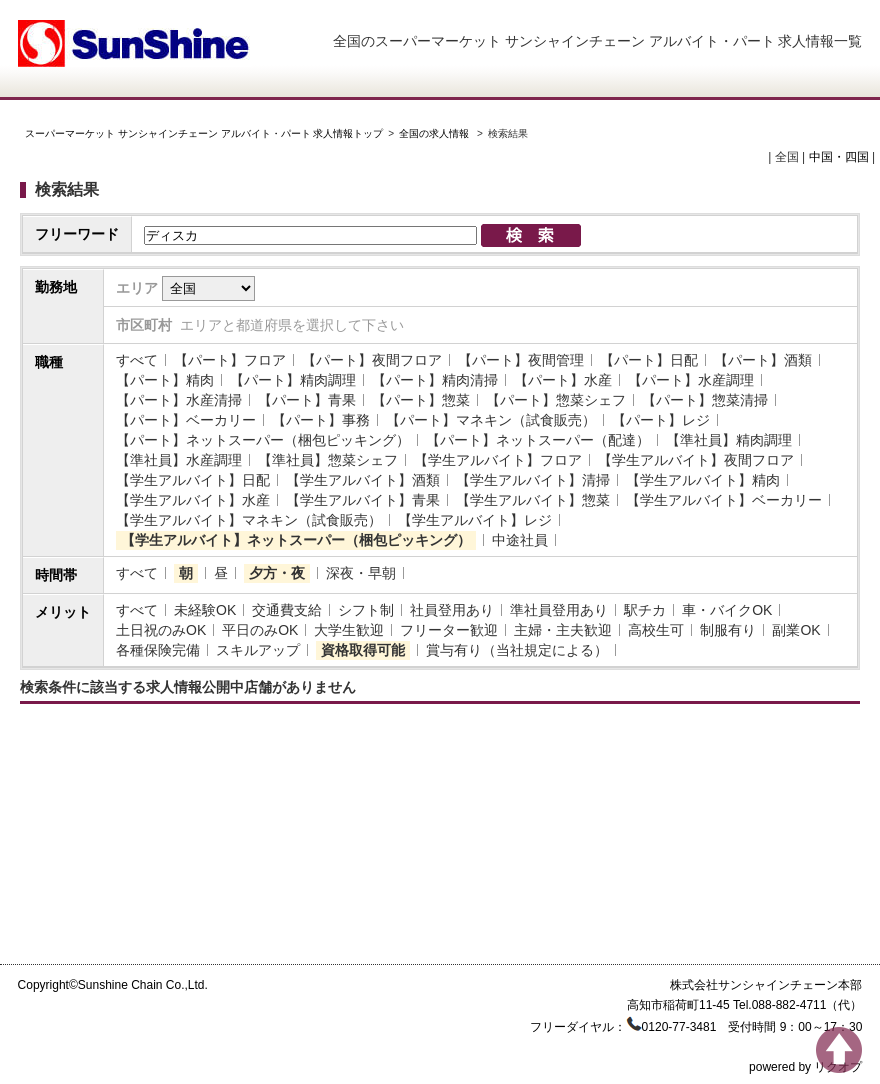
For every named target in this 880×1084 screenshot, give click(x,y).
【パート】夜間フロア (372, 360)
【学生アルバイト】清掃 (533, 480)
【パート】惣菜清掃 (705, 400)
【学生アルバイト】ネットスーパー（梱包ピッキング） (296, 540)
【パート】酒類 (763, 360)
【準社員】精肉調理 (729, 440)
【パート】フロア (230, 360)
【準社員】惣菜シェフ (328, 460)
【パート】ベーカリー (186, 420)
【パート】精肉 (165, 380)
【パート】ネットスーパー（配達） (538, 440)
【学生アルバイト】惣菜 (533, 500)
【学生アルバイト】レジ (475, 520)
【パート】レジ (661, 420)
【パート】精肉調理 (293, 380)
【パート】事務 (321, 420)
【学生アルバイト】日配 (193, 480)
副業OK (796, 630)
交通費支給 (287, 610)
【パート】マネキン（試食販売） (491, 420)
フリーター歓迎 (449, 630)
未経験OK (205, 610)
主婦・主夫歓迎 (563, 630)
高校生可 (656, 630)
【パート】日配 (649, 360)
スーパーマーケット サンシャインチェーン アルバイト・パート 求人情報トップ (204, 133)
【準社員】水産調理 (179, 460)
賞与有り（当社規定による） (517, 650)
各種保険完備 (158, 650)
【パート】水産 (563, 380)
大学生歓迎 (349, 630)
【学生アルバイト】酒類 (363, 480)
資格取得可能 (363, 650)
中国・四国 (839, 157)
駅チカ (645, 610)
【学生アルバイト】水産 (193, 500)
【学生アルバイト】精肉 (703, 480)
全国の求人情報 (435, 133)
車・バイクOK (727, 610)
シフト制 (366, 610)
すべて (137, 360)
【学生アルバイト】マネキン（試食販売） (249, 520)
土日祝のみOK (161, 630)
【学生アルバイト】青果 (363, 500)
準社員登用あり (559, 610)
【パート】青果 (307, 400)
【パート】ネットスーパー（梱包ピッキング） (263, 440)
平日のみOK (260, 630)
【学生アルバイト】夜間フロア (696, 460)
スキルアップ (258, 650)
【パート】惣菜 (421, 400)
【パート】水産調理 (691, 380)
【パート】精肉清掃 (435, 380)
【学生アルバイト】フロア (498, 460)
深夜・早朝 (361, 573)
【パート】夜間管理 (521, 360)
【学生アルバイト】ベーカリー (724, 500)
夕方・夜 (277, 573)
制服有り (728, 630)
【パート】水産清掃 (179, 400)
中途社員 (520, 540)
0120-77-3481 (679, 1027)
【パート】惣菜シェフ (556, 400)
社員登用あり (452, 610)
